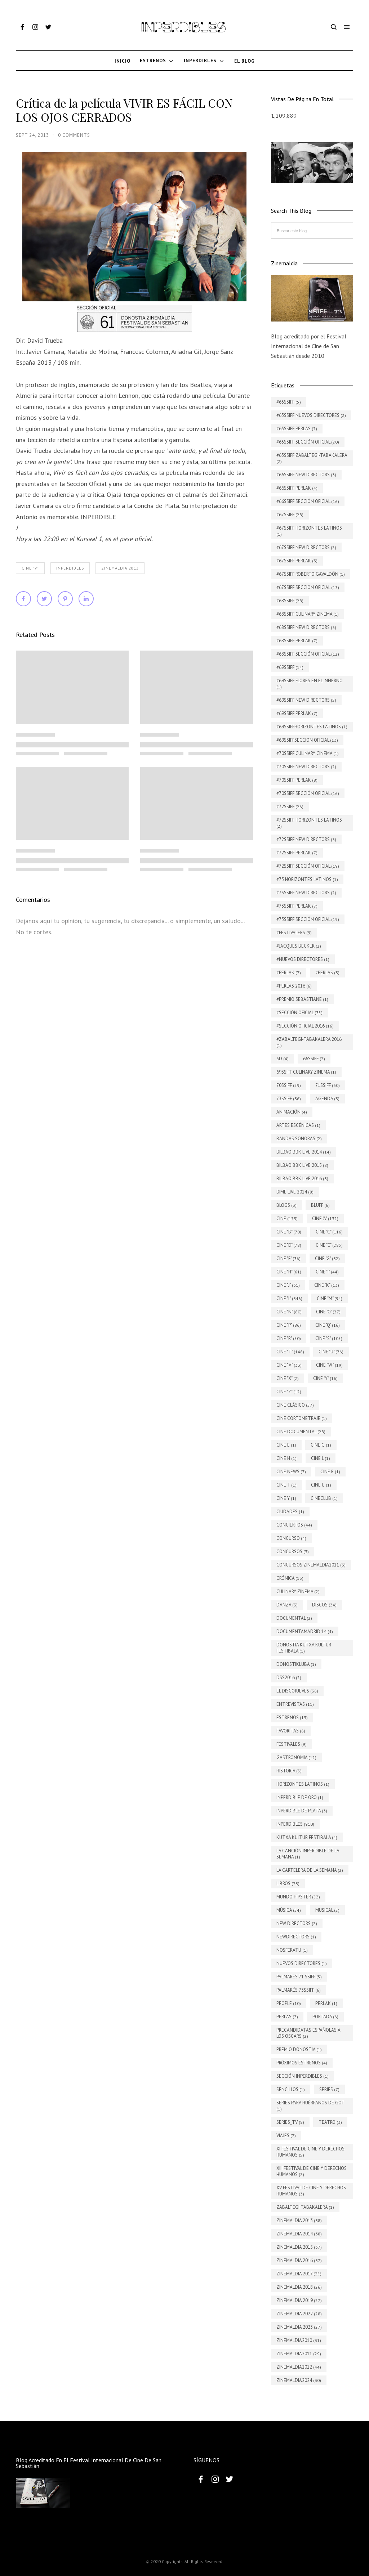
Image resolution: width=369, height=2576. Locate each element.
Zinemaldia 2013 (120, 568)
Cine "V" (30, 568)
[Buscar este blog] (312, 230)
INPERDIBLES (70, 568)
